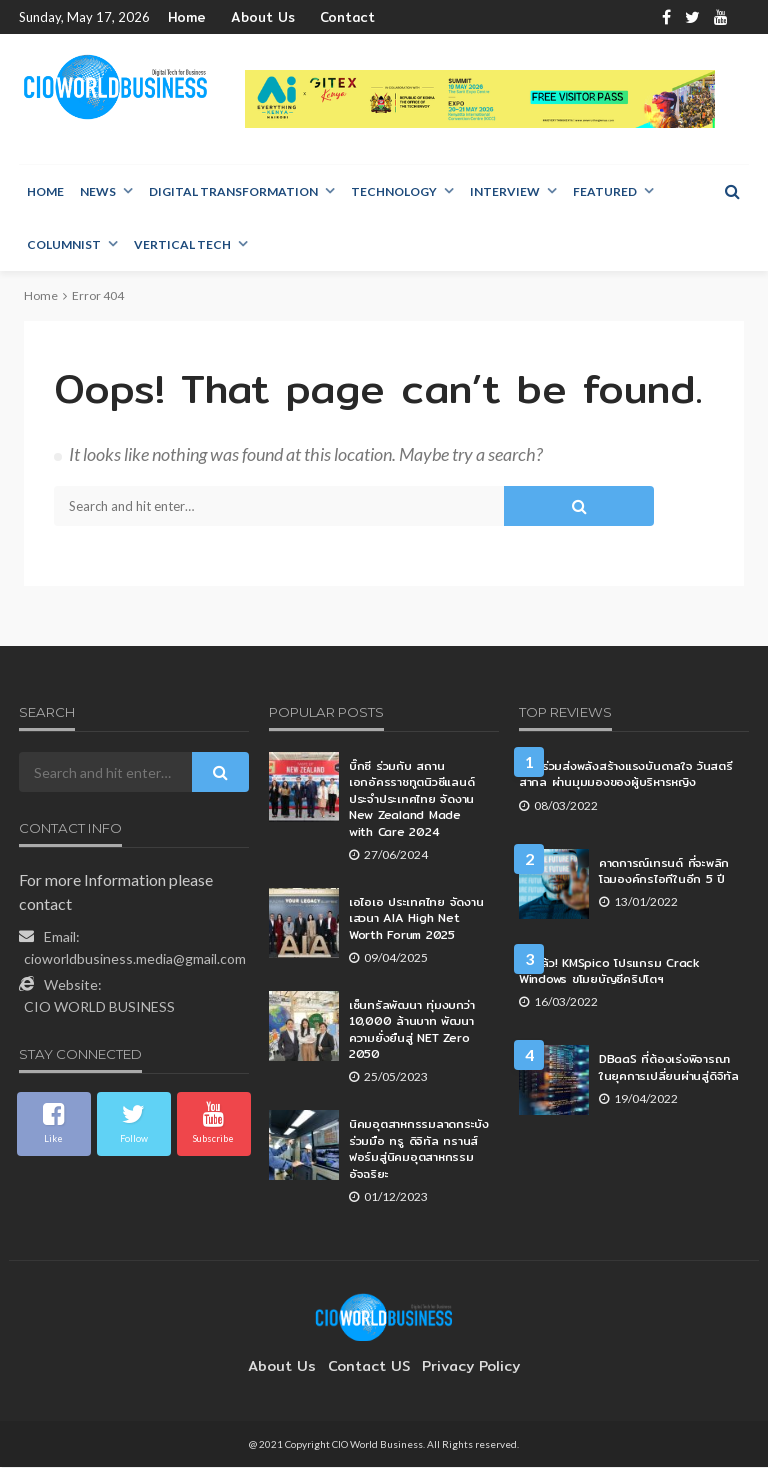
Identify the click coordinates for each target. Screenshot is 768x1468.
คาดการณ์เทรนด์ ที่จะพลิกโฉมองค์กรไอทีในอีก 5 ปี (663, 871)
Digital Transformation (233, 192)
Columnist (64, 245)
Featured (605, 192)
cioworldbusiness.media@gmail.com (135, 959)
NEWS (98, 192)
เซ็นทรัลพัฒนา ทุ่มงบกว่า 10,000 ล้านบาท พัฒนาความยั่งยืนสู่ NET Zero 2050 (411, 1030)
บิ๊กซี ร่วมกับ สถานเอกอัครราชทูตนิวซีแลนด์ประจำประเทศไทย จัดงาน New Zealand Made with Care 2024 (412, 799)
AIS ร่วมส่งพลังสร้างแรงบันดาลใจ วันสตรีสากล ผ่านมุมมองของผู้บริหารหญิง (621, 774)
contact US (369, 1367)
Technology (394, 192)
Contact (325, 17)
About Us (252, 17)
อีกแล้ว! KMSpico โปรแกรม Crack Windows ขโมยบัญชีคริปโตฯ (627, 971)
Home (185, 17)
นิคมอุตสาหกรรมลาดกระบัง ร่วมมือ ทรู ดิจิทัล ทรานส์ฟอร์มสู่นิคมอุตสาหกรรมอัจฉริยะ (417, 1149)
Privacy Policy (461, 1367)
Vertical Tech (182, 245)
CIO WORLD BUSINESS (99, 1007)
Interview (505, 192)
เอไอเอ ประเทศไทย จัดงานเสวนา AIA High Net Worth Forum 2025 (414, 919)
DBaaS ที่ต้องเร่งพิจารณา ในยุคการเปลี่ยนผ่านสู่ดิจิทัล (667, 1067)
